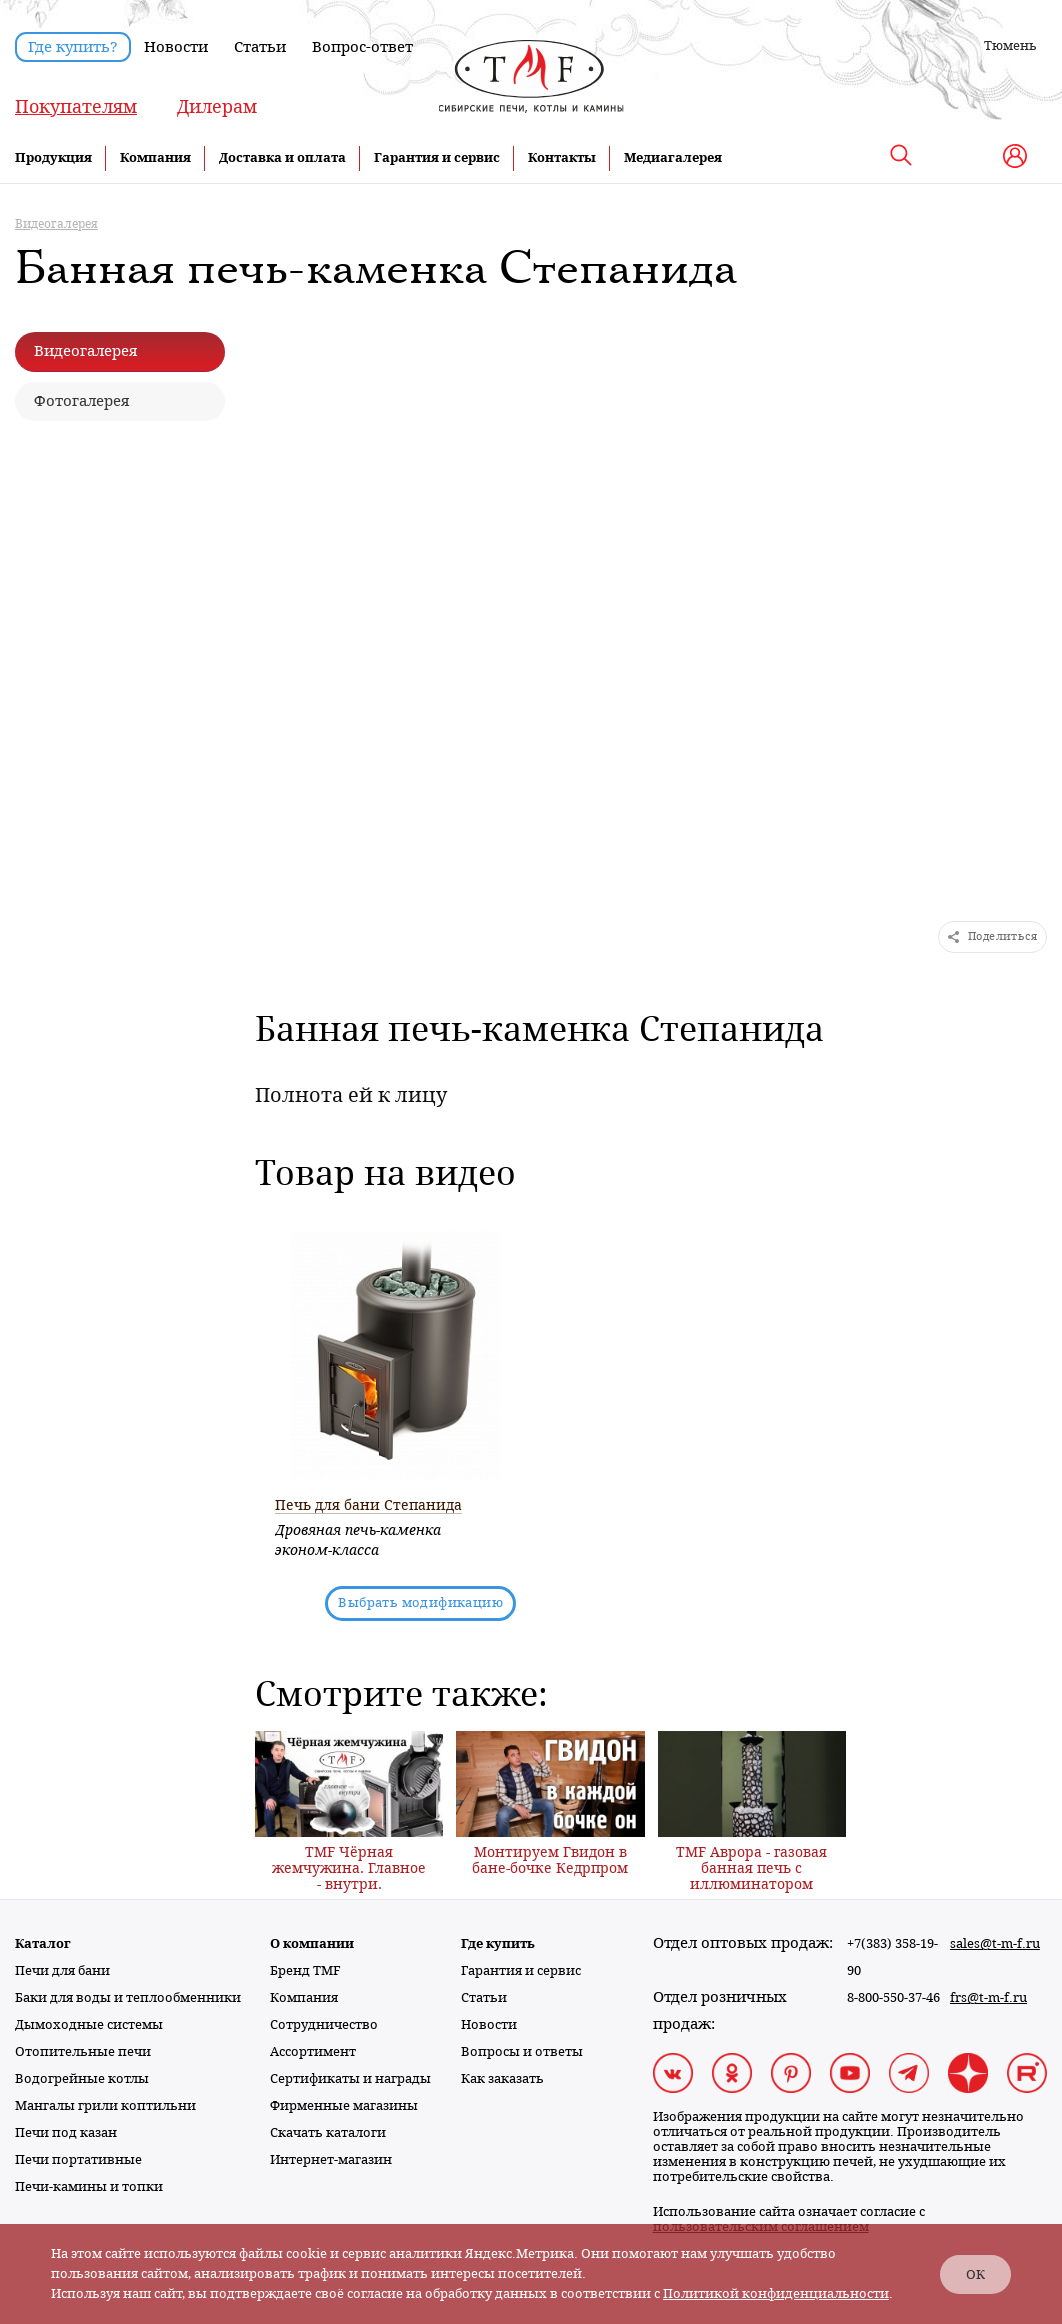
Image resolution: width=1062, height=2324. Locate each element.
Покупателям (76, 106)
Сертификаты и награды (350, 2078)
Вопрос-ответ (362, 47)
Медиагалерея (673, 157)
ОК (975, 2274)
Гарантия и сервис (437, 157)
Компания (155, 157)
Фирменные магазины (344, 2105)
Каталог (43, 1943)
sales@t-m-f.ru (995, 1943)
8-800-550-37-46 (893, 1997)
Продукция (53, 157)
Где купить (498, 1943)
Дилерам (217, 106)
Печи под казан (66, 2132)
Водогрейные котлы (82, 2078)
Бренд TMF (305, 1970)
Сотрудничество (324, 2024)
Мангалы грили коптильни (105, 2105)
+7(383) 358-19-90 (892, 1957)
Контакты (562, 157)
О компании (312, 1943)
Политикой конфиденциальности (776, 2293)
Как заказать (502, 2078)
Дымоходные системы (89, 2024)
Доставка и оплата (282, 157)
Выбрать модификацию (420, 1602)
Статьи (260, 47)
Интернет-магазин (331, 2159)
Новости (176, 47)
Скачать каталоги (328, 2132)
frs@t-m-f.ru (988, 1997)
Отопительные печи (83, 2051)
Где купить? (73, 47)
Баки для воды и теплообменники (128, 1997)
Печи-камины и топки (89, 2186)
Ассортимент (313, 2051)
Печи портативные (78, 2159)
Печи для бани (62, 1970)
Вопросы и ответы (522, 2051)
